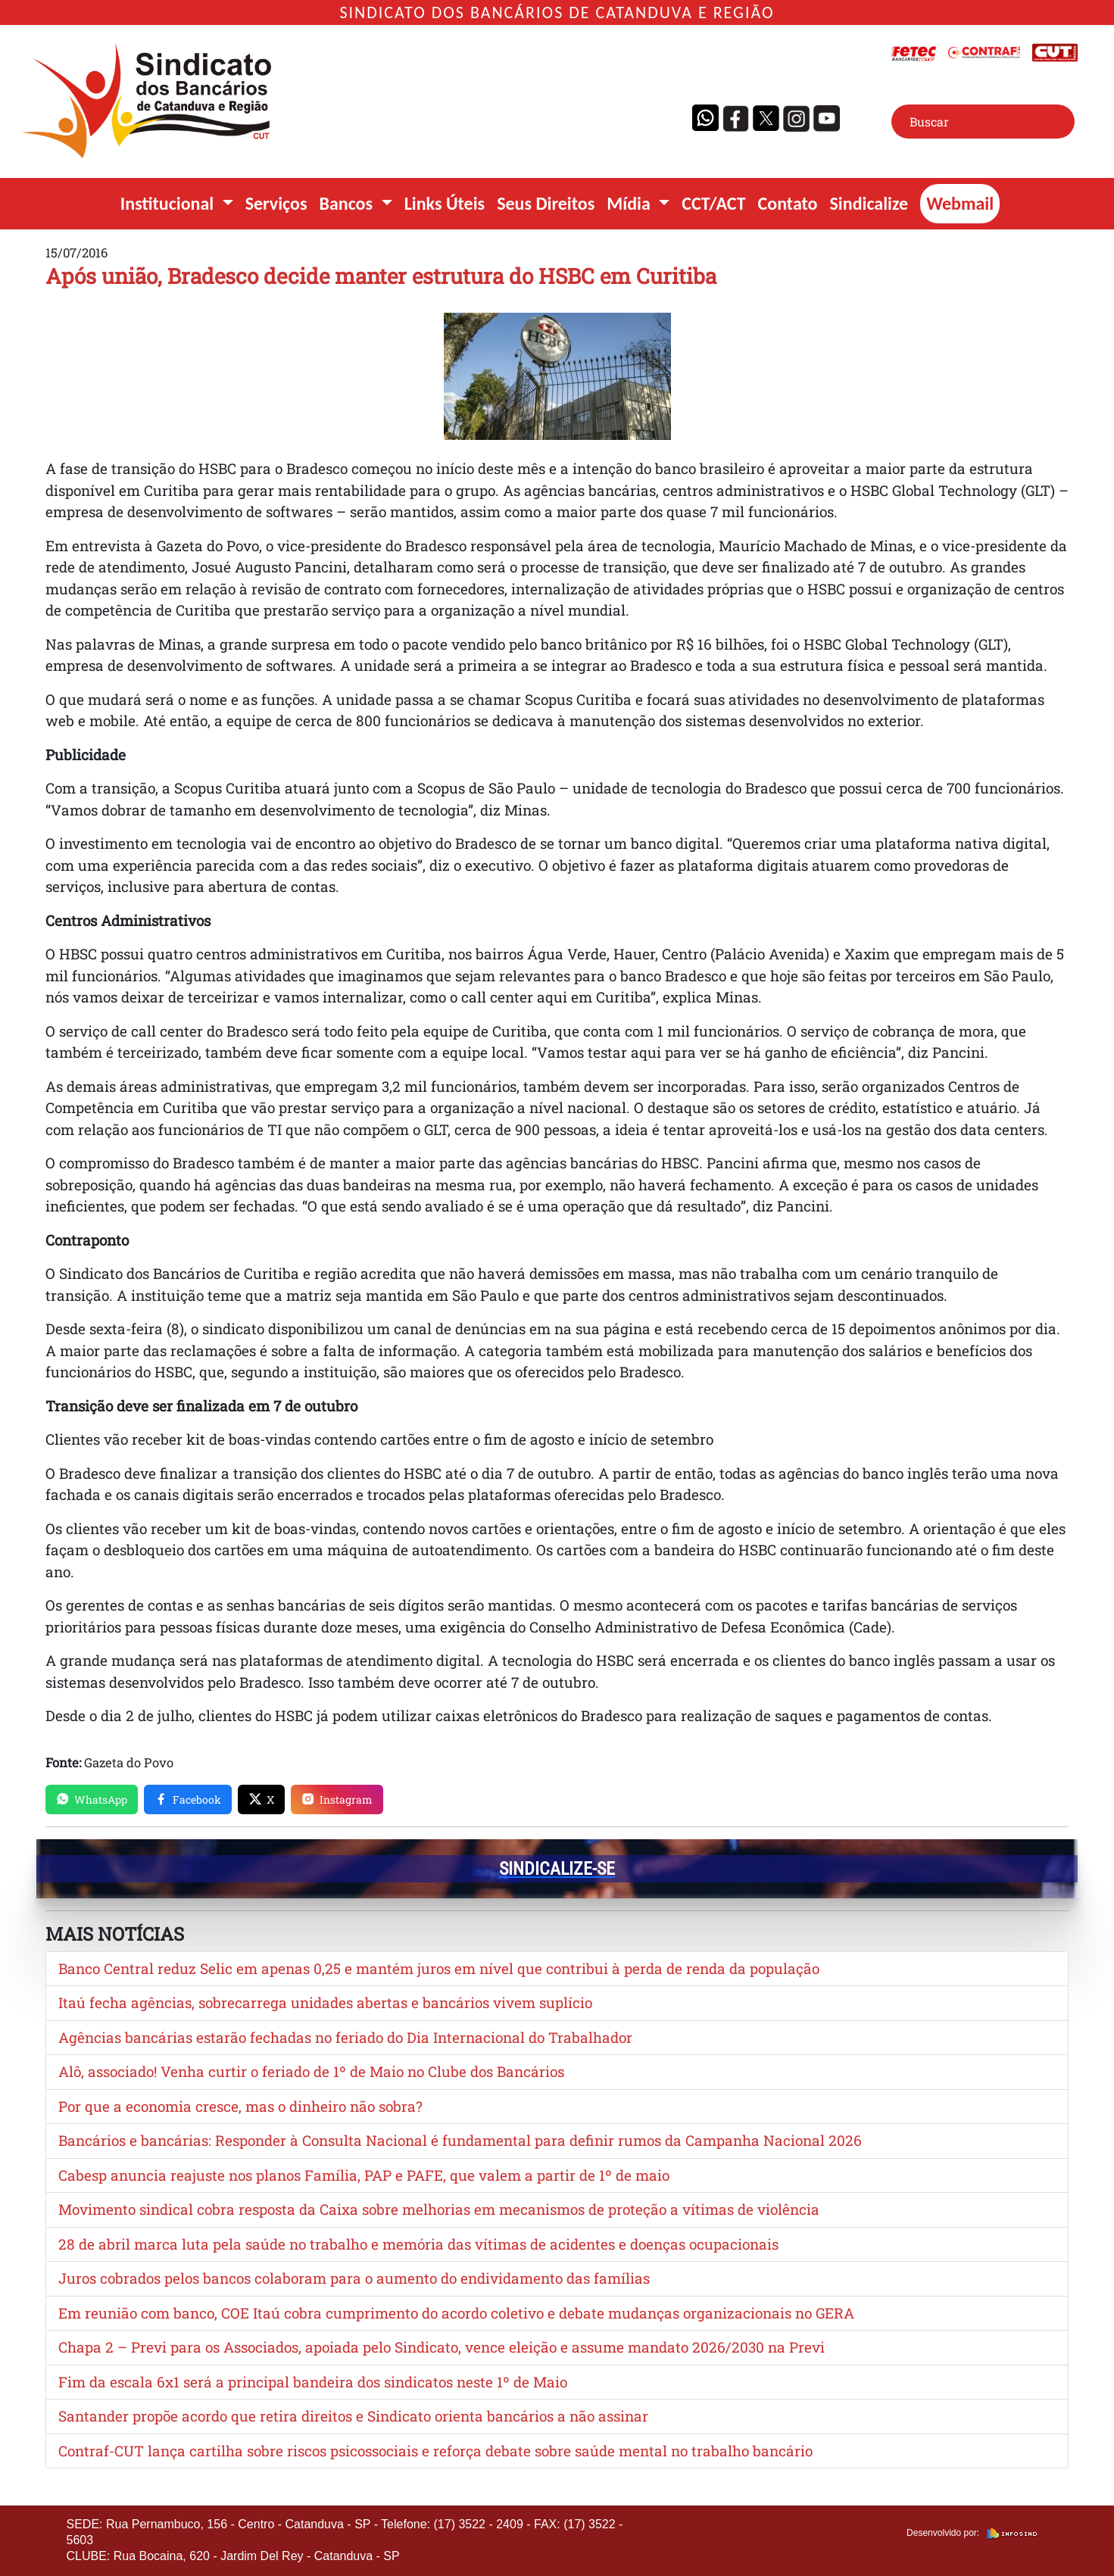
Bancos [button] (348, 203)
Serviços (276, 203)
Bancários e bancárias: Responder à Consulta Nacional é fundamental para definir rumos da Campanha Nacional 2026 (460, 2140)
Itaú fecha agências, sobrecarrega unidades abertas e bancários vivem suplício (325, 2002)
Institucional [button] (169, 203)
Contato (788, 203)
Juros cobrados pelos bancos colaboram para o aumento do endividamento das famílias (354, 2278)
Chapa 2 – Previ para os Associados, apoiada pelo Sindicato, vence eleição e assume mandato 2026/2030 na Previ (441, 2346)
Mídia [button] (630, 203)
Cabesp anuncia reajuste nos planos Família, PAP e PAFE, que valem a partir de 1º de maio (363, 2175)
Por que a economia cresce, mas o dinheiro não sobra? (240, 2106)
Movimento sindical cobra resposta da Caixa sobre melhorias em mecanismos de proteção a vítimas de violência (438, 2209)
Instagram (337, 1799)
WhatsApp (91, 1799)
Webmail (960, 203)
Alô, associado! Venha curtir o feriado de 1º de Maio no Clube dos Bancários (311, 2071)
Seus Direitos (545, 203)
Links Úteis (444, 203)
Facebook (187, 1799)
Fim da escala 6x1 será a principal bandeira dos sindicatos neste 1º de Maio (312, 2381)
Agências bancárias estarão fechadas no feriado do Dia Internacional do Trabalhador (345, 2037)
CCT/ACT (713, 203)
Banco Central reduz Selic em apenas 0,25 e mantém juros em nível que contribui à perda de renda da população (438, 1968)
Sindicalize (869, 203)
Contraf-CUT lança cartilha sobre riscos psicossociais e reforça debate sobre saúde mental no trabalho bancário (435, 2450)
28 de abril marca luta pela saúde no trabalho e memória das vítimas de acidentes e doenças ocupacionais (418, 2244)
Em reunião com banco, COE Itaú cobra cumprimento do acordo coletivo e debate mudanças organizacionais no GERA (456, 2312)
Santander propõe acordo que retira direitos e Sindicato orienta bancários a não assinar (353, 2415)
